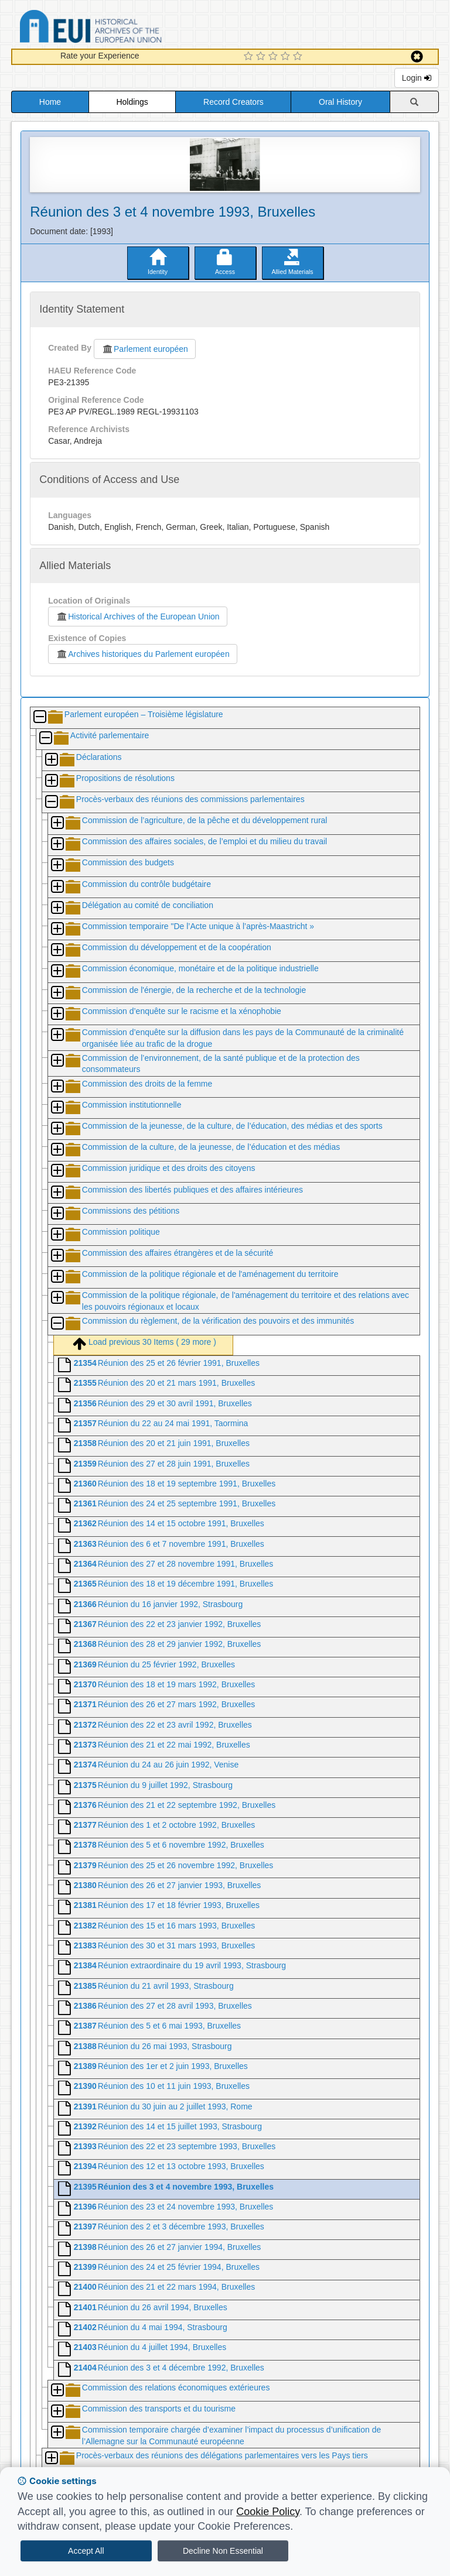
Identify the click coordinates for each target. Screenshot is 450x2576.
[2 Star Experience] (262, 57)
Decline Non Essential (223, 2551)
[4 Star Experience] (287, 57)
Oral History (340, 102)
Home (50, 102)
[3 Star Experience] (274, 57)
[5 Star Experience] (299, 57)
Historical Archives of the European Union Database (123, 28)
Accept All (86, 2551)
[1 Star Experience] (250, 57)
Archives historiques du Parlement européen (143, 654)
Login (416, 78)
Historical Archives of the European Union (137, 616)
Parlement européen (144, 349)
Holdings (132, 102)
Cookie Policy (267, 2511)
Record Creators (233, 102)
